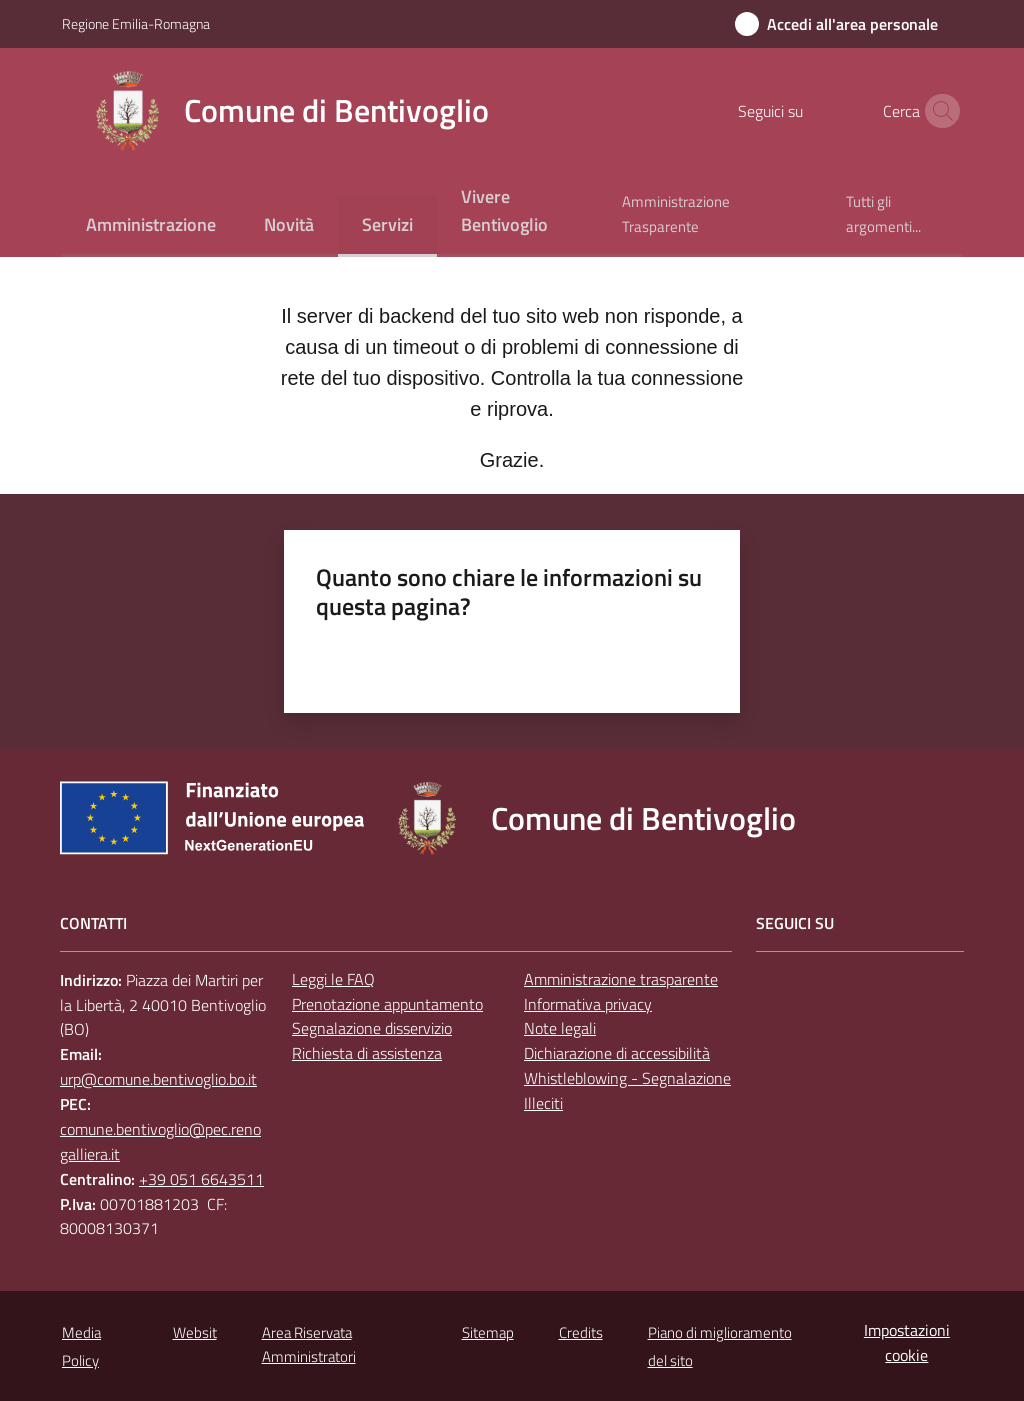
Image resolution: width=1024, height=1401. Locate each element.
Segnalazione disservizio (372, 1028)
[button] (938, 111)
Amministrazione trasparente (621, 979)
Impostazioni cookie (907, 1342)
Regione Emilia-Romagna (136, 23)
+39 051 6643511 (201, 1179)
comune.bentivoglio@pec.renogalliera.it (160, 1141)
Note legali (560, 1028)
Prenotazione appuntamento (387, 1004)
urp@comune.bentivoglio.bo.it (158, 1079)
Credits (581, 1332)
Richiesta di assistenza (367, 1053)
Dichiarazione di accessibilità (617, 1053)
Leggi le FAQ (333, 979)
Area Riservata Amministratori (309, 1344)
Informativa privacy (588, 1004)
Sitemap (488, 1332)
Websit (195, 1332)
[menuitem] (151, 226)
